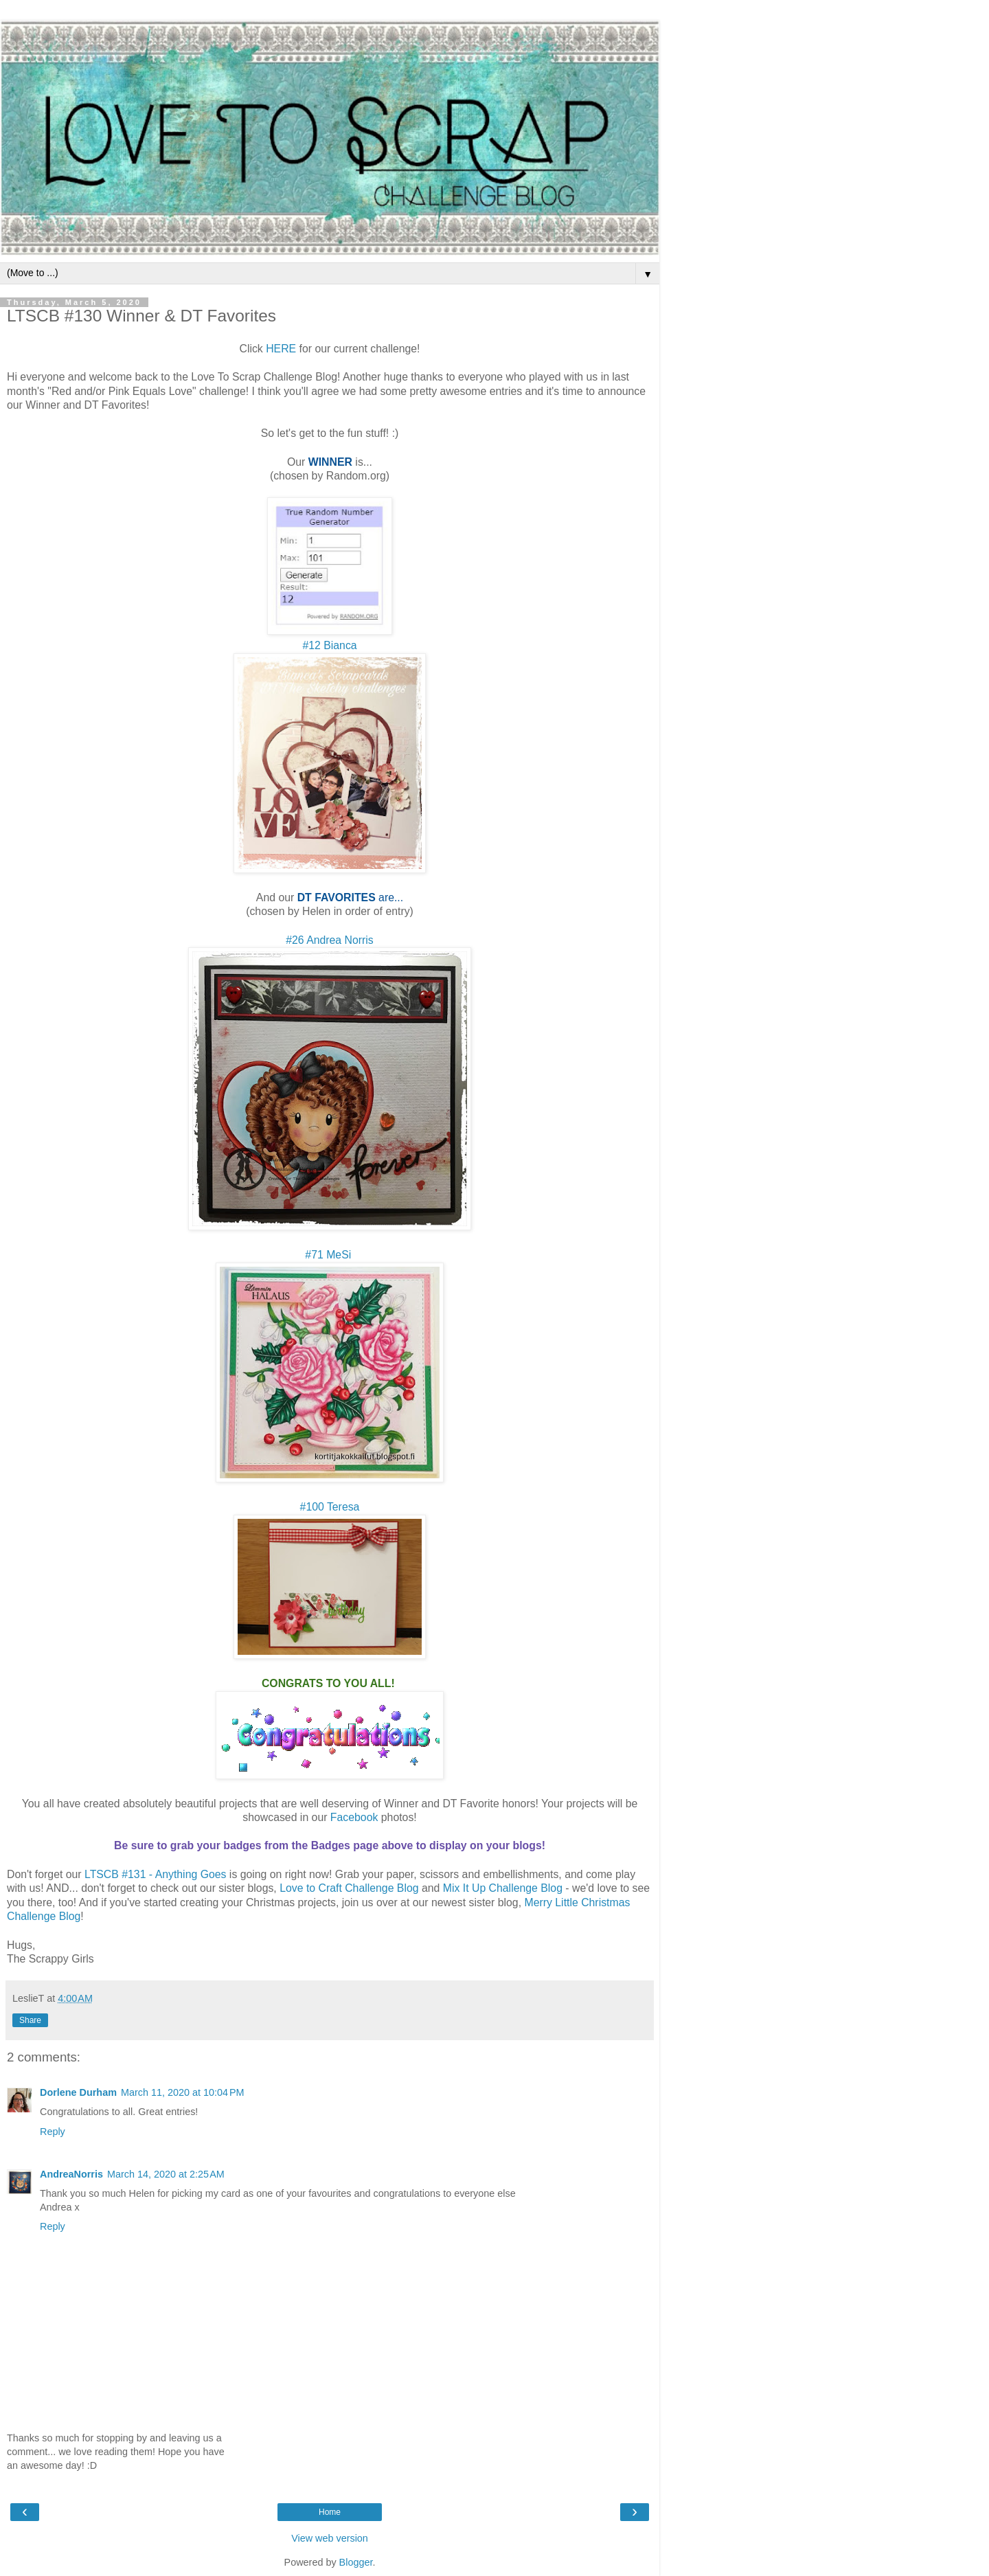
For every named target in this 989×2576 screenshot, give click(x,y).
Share (30, 2020)
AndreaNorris (71, 2174)
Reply (52, 2131)
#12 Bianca (329, 645)
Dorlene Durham (78, 2092)
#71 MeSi (329, 1255)
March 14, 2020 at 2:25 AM (166, 2174)
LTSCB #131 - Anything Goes (155, 1874)
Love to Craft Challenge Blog (349, 1888)
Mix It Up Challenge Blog (502, 1888)
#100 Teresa (330, 1507)
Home (330, 2512)
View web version (329, 2538)
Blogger (356, 2562)
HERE (281, 348)
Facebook (354, 1817)
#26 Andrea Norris (330, 940)
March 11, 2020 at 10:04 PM (183, 2092)
